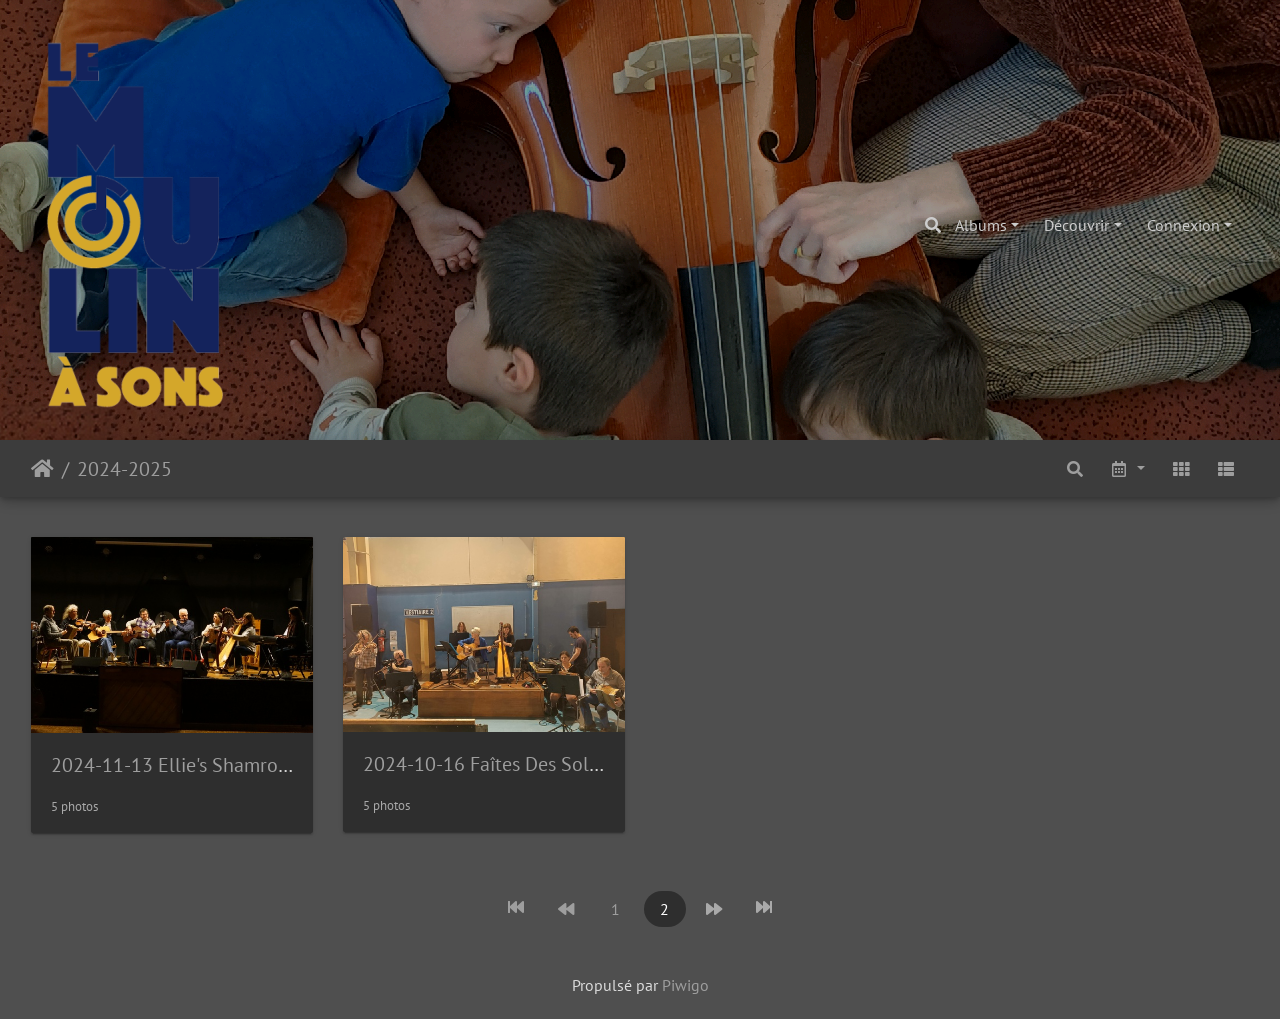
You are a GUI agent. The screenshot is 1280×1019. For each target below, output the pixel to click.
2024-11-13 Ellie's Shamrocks (178, 765)
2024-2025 (124, 469)
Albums (981, 225)
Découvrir (1076, 225)
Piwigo (685, 985)
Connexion (1183, 225)
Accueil (42, 469)
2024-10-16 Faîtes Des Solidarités (507, 764)
